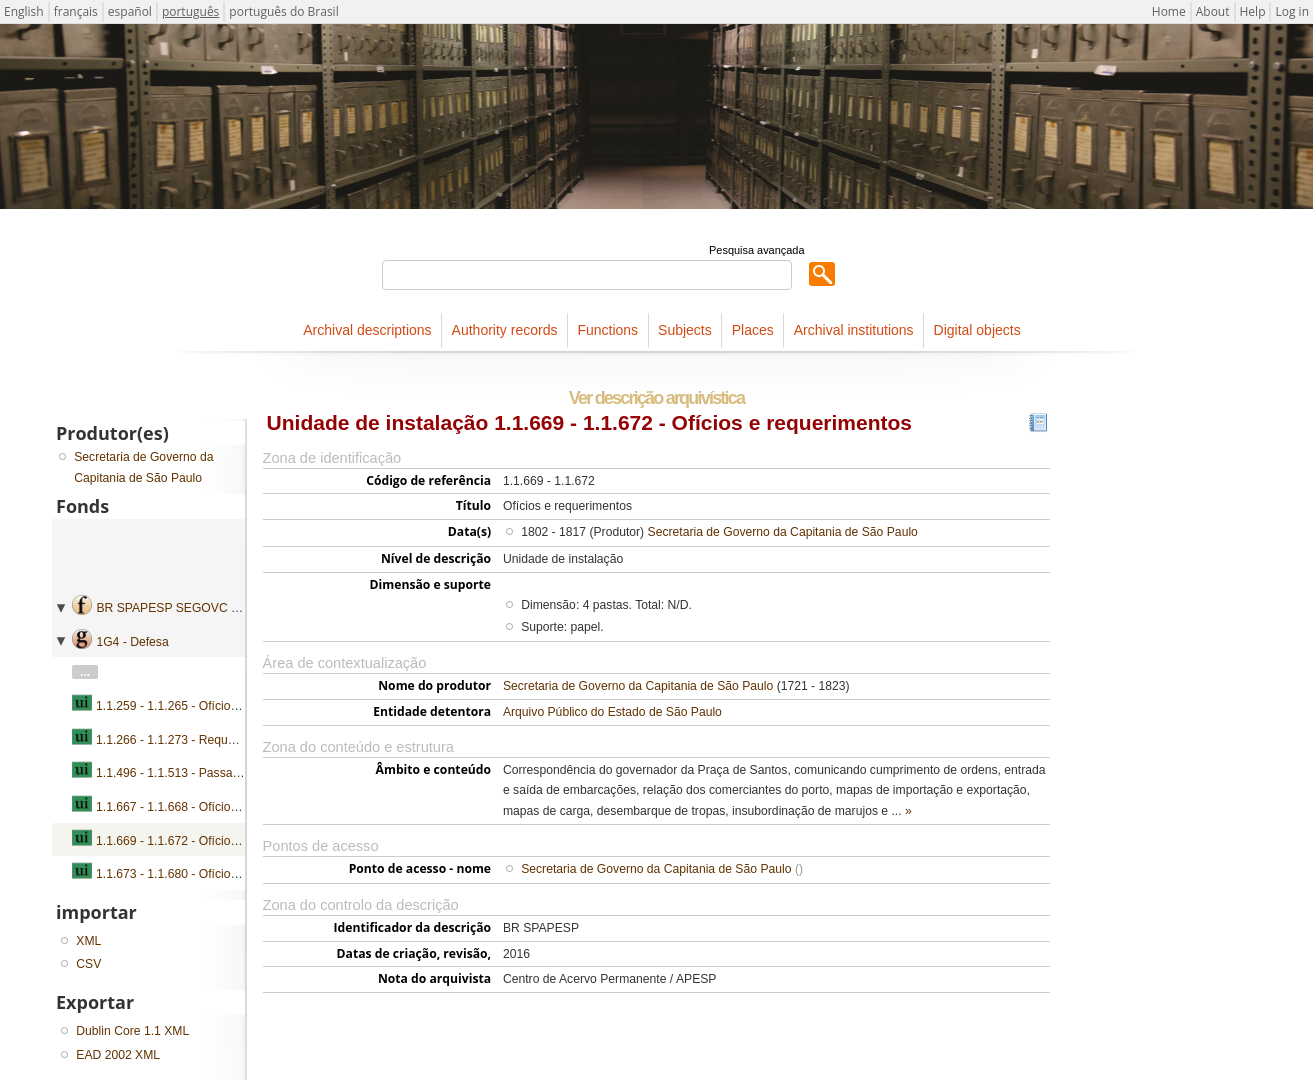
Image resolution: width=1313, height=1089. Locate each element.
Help (1253, 11)
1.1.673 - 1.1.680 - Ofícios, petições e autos (214, 874)
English (24, 11)
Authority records (505, 330)
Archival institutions (854, 330)
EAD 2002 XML (118, 1055)
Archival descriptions (367, 330)
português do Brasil (283, 11)
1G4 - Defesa (132, 642)
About (1213, 11)
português (190, 11)
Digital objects (977, 330)
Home (1169, 11)
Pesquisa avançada (756, 250)
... (85, 672)
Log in (1292, 11)
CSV (88, 964)
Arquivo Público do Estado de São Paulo (612, 712)
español (130, 11)
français (76, 11)
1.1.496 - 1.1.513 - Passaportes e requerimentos (227, 773)
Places (753, 330)
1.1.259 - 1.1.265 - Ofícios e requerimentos (212, 706)
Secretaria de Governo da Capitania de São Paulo (783, 532)
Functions (607, 330)
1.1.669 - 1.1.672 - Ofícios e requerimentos (212, 841)
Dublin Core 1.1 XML (132, 1031)
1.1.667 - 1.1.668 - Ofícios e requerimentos (212, 807)
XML (88, 941)
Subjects (685, 330)
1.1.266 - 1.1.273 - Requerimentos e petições (218, 740)
